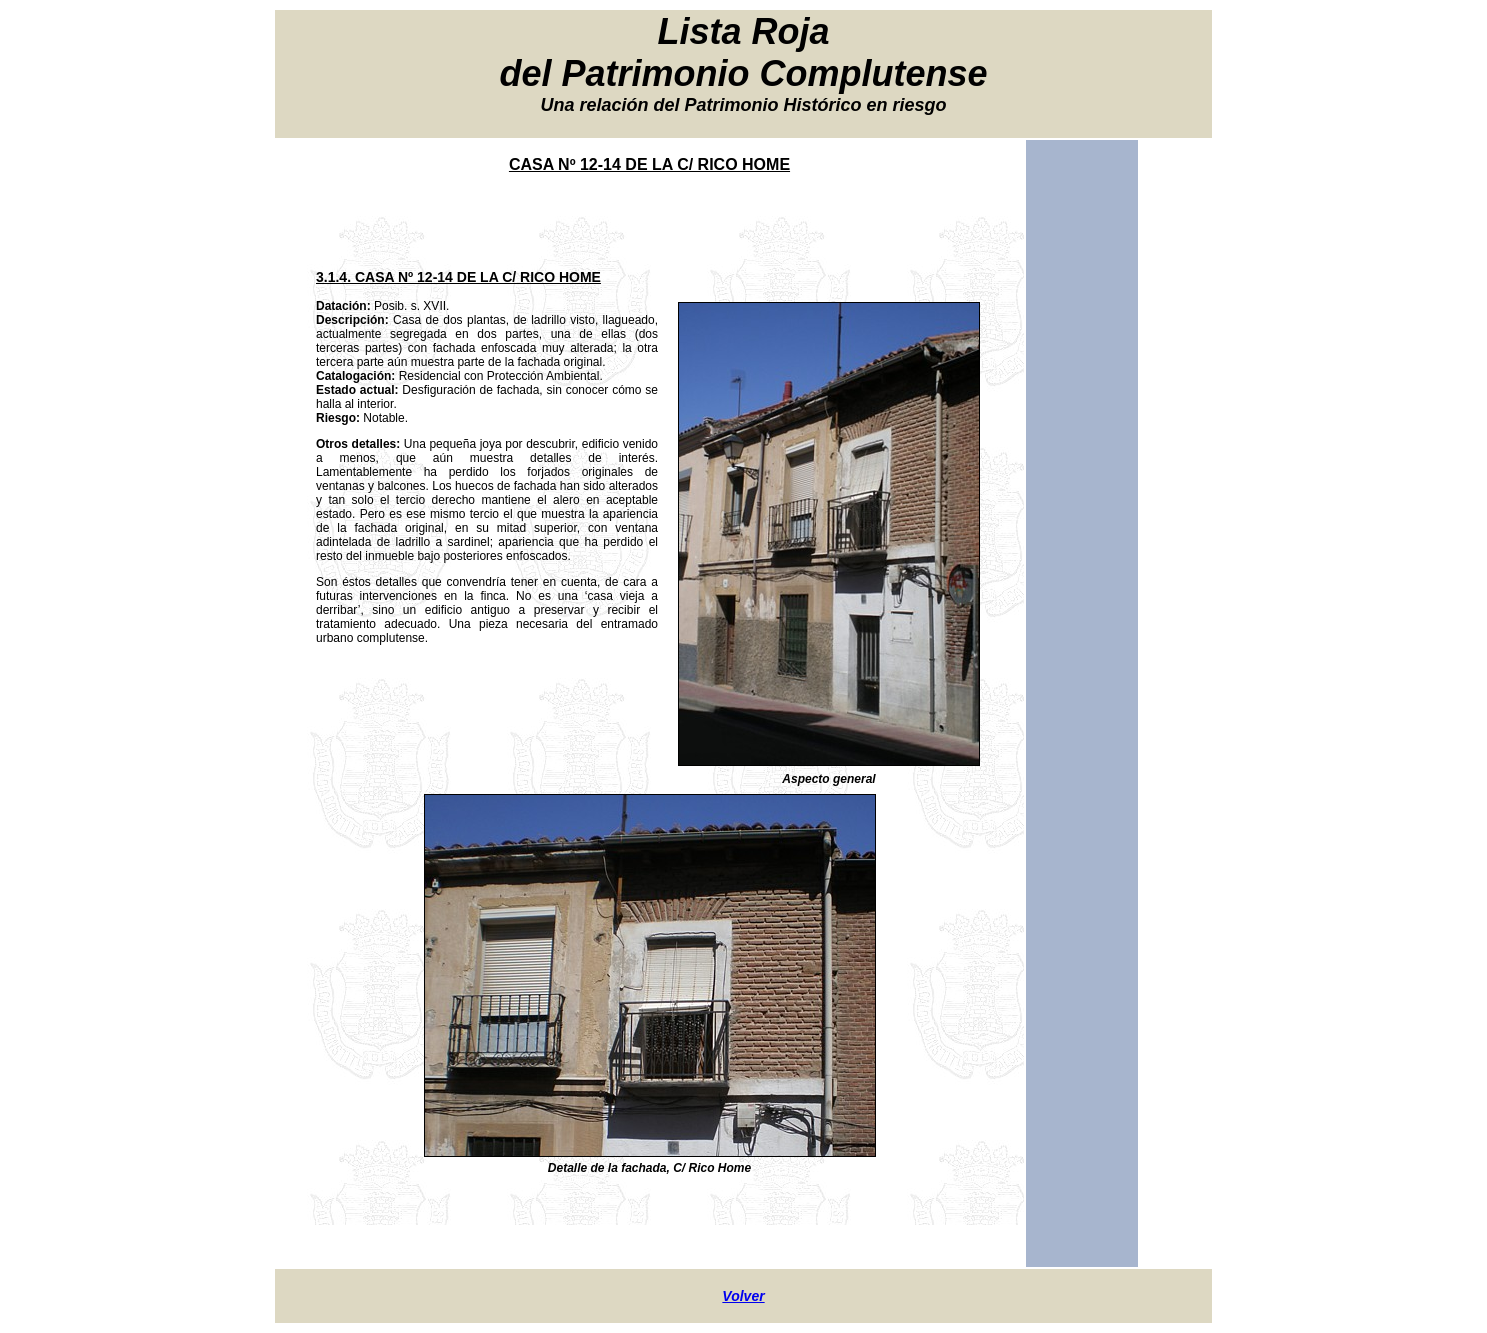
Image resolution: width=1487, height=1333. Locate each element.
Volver (743, 1296)
